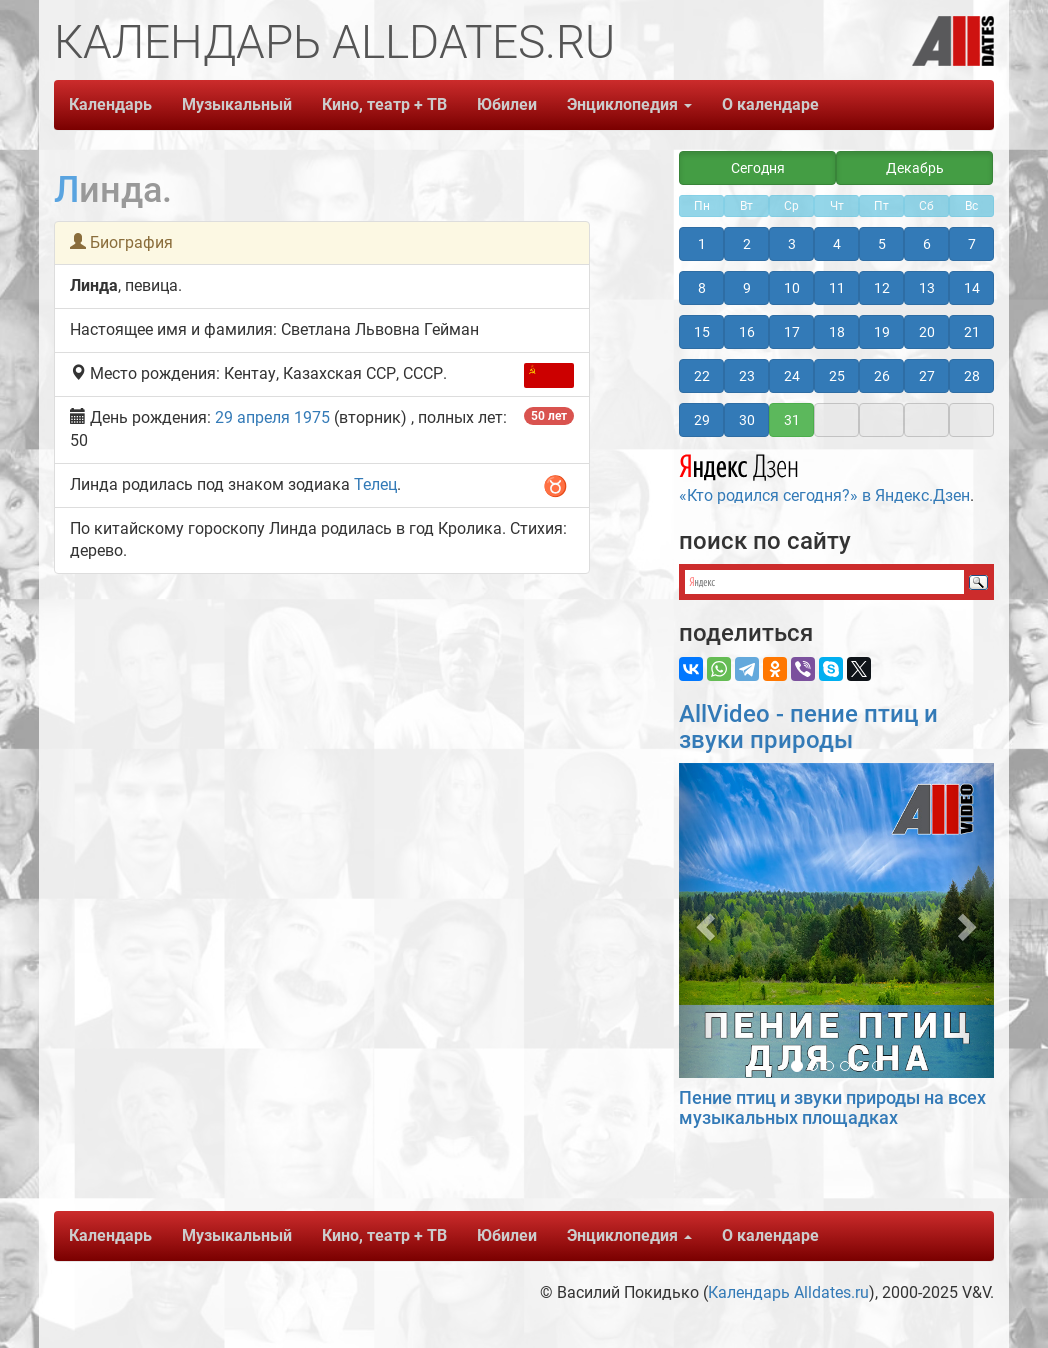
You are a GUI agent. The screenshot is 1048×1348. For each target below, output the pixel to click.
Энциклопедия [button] (629, 104)
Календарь (110, 104)
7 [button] (972, 244)
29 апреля (252, 417)
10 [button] (792, 288)
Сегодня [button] (758, 168)
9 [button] (747, 288)
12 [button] (882, 288)
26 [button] (882, 376)
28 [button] (972, 376)
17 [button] (792, 332)
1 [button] (702, 244)
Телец (375, 484)
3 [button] (792, 244)
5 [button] (882, 244)
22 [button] (702, 376)
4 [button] (837, 244)
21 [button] (972, 332)
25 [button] (837, 376)
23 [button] (747, 376)
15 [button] (702, 332)
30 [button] (747, 420)
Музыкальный (237, 104)
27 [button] (927, 376)
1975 (312, 417)
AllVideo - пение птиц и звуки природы (808, 727)
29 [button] (702, 420)
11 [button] (837, 288)
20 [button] (927, 332)
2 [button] (747, 244)
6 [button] (927, 244)
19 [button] (882, 332)
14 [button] (972, 288)
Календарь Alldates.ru (788, 1292)
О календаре (770, 104)
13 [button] (927, 288)
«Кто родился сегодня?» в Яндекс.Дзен (824, 476)
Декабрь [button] (915, 168)
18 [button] (837, 332)
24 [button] (792, 376)
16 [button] (747, 332)
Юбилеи (507, 104)
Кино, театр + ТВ (384, 104)
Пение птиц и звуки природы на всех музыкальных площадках (832, 1107)
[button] (702, 920)
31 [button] (792, 420)
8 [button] (702, 288)
